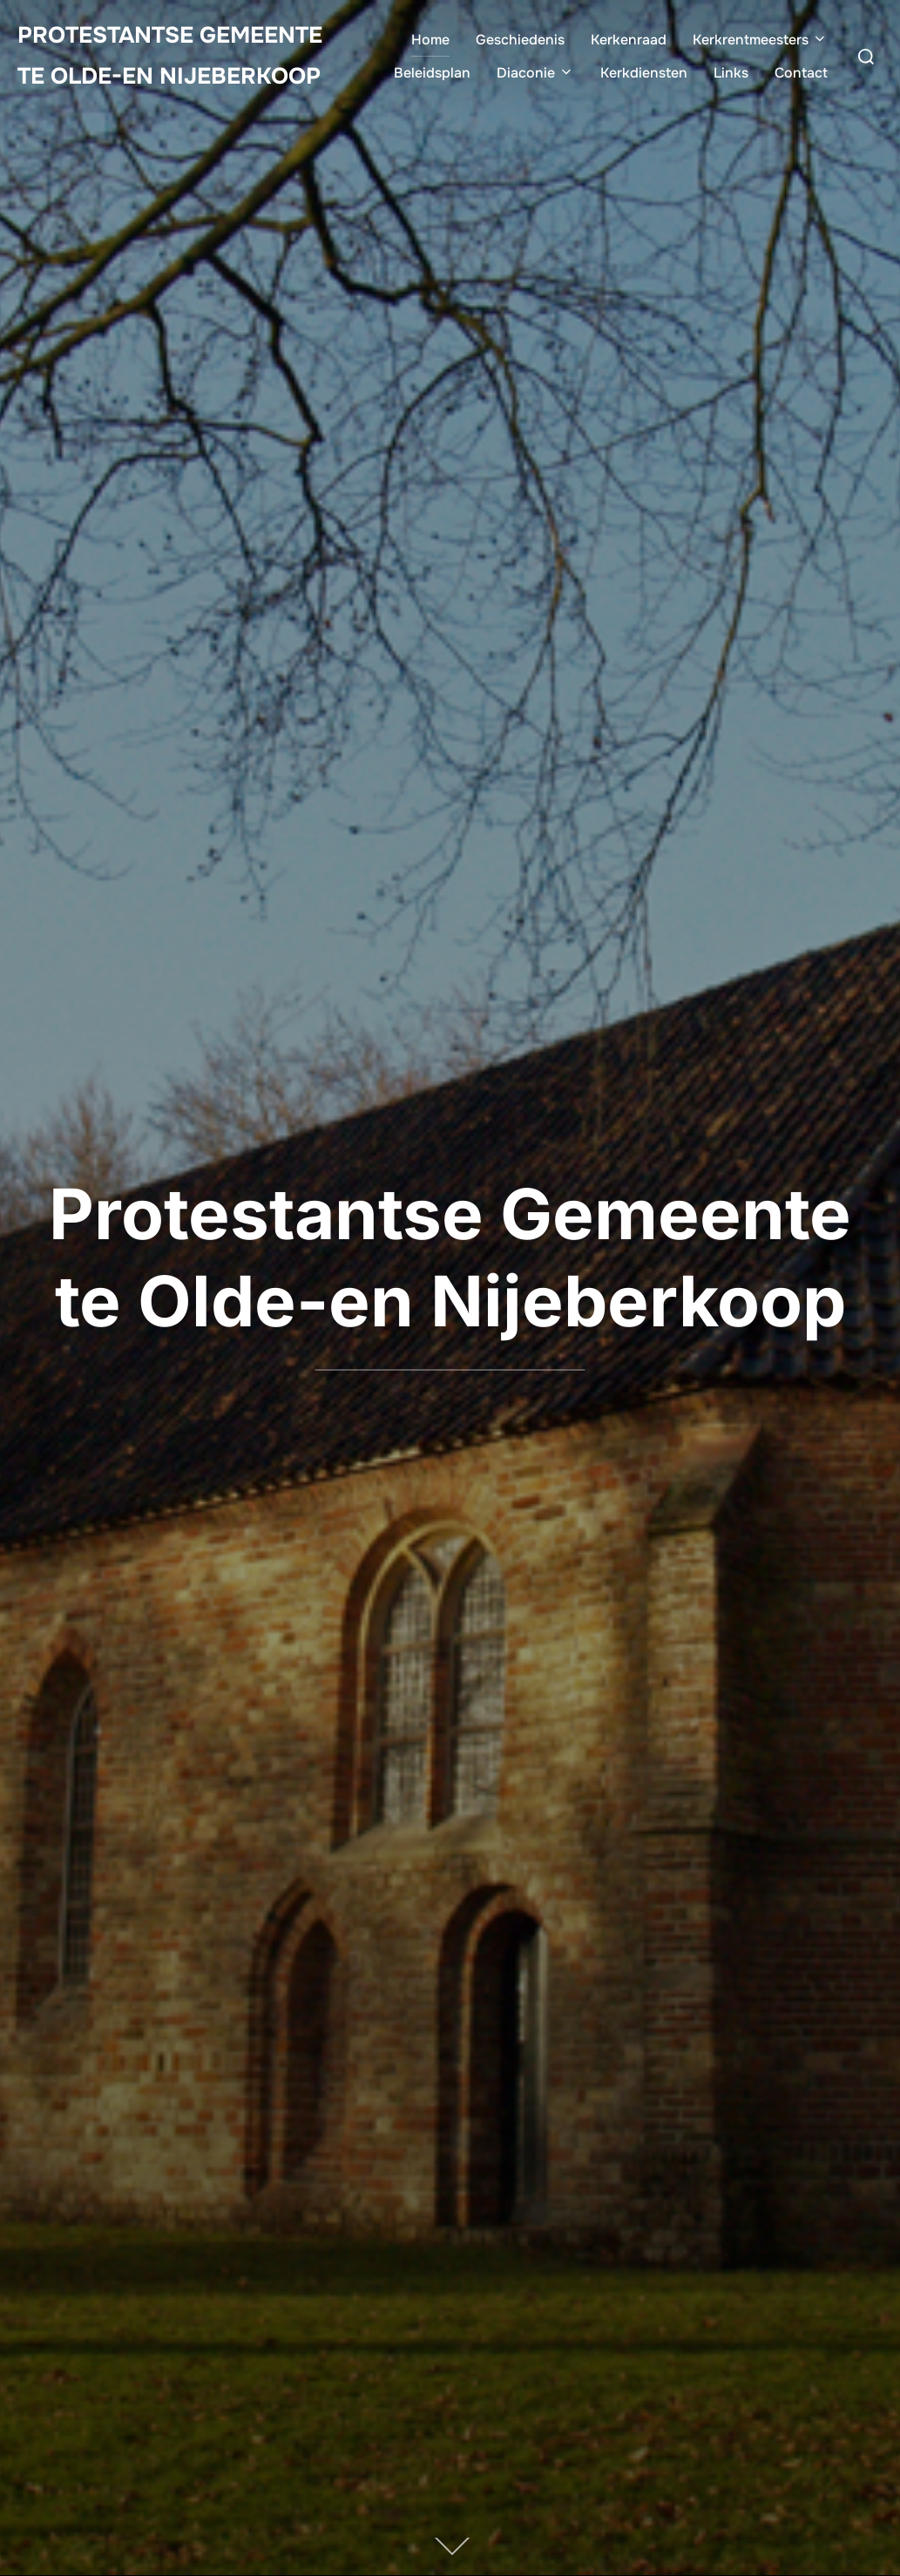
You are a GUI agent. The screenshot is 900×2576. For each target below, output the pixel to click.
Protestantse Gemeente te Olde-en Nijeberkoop (169, 56)
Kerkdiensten (643, 73)
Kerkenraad (629, 40)
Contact (801, 73)
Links (731, 73)
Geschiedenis (520, 40)
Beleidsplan (432, 73)
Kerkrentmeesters (760, 40)
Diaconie (535, 73)
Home (430, 40)
